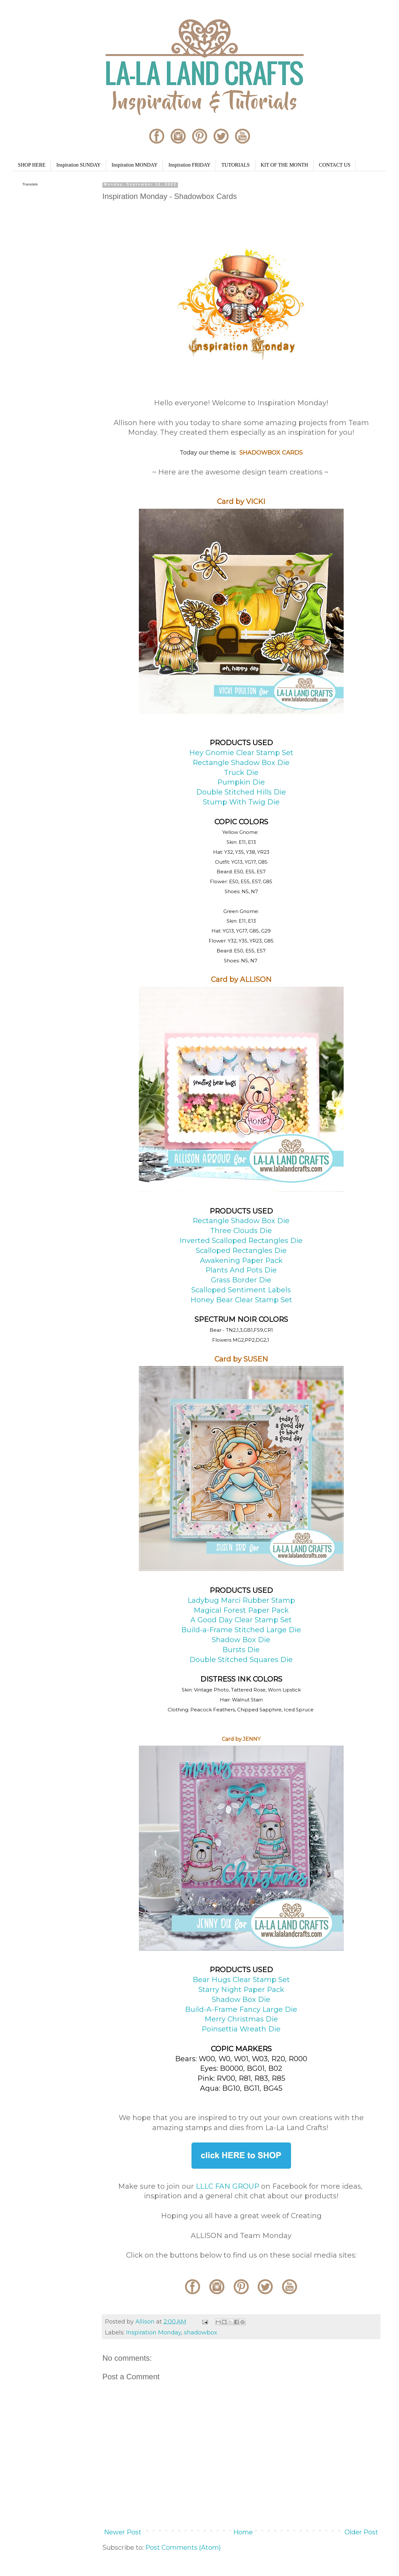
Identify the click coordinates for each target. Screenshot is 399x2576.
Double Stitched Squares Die (241, 1659)
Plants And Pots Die (241, 1270)
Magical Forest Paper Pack (241, 1610)
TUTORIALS (235, 165)
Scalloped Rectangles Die (241, 1250)
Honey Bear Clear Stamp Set (241, 1300)
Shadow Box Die (241, 1639)
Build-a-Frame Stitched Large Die (241, 1629)
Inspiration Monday (153, 2332)
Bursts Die (241, 1649)
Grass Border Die (241, 1280)
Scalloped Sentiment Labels (241, 1290)
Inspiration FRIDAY (189, 165)
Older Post (361, 2532)
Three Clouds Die (241, 1230)
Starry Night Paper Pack (241, 1989)
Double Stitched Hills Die (241, 792)
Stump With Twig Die (241, 802)
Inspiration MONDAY (135, 165)
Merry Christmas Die (241, 2019)
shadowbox (200, 2332)
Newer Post (122, 2532)
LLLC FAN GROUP (227, 2186)
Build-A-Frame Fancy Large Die (241, 2009)
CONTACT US (334, 165)
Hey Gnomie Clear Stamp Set (241, 752)
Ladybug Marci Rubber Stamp (241, 1600)
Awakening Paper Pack (241, 1260)
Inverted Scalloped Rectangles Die (241, 1240)
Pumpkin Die (241, 782)
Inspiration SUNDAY (78, 165)
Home (243, 2532)
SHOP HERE (31, 165)
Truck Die (241, 772)
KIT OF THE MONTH (284, 165)
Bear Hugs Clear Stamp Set (241, 1979)
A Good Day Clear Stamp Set (241, 1620)
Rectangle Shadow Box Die (241, 762)
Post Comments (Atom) (183, 2547)
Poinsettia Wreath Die (241, 2029)
